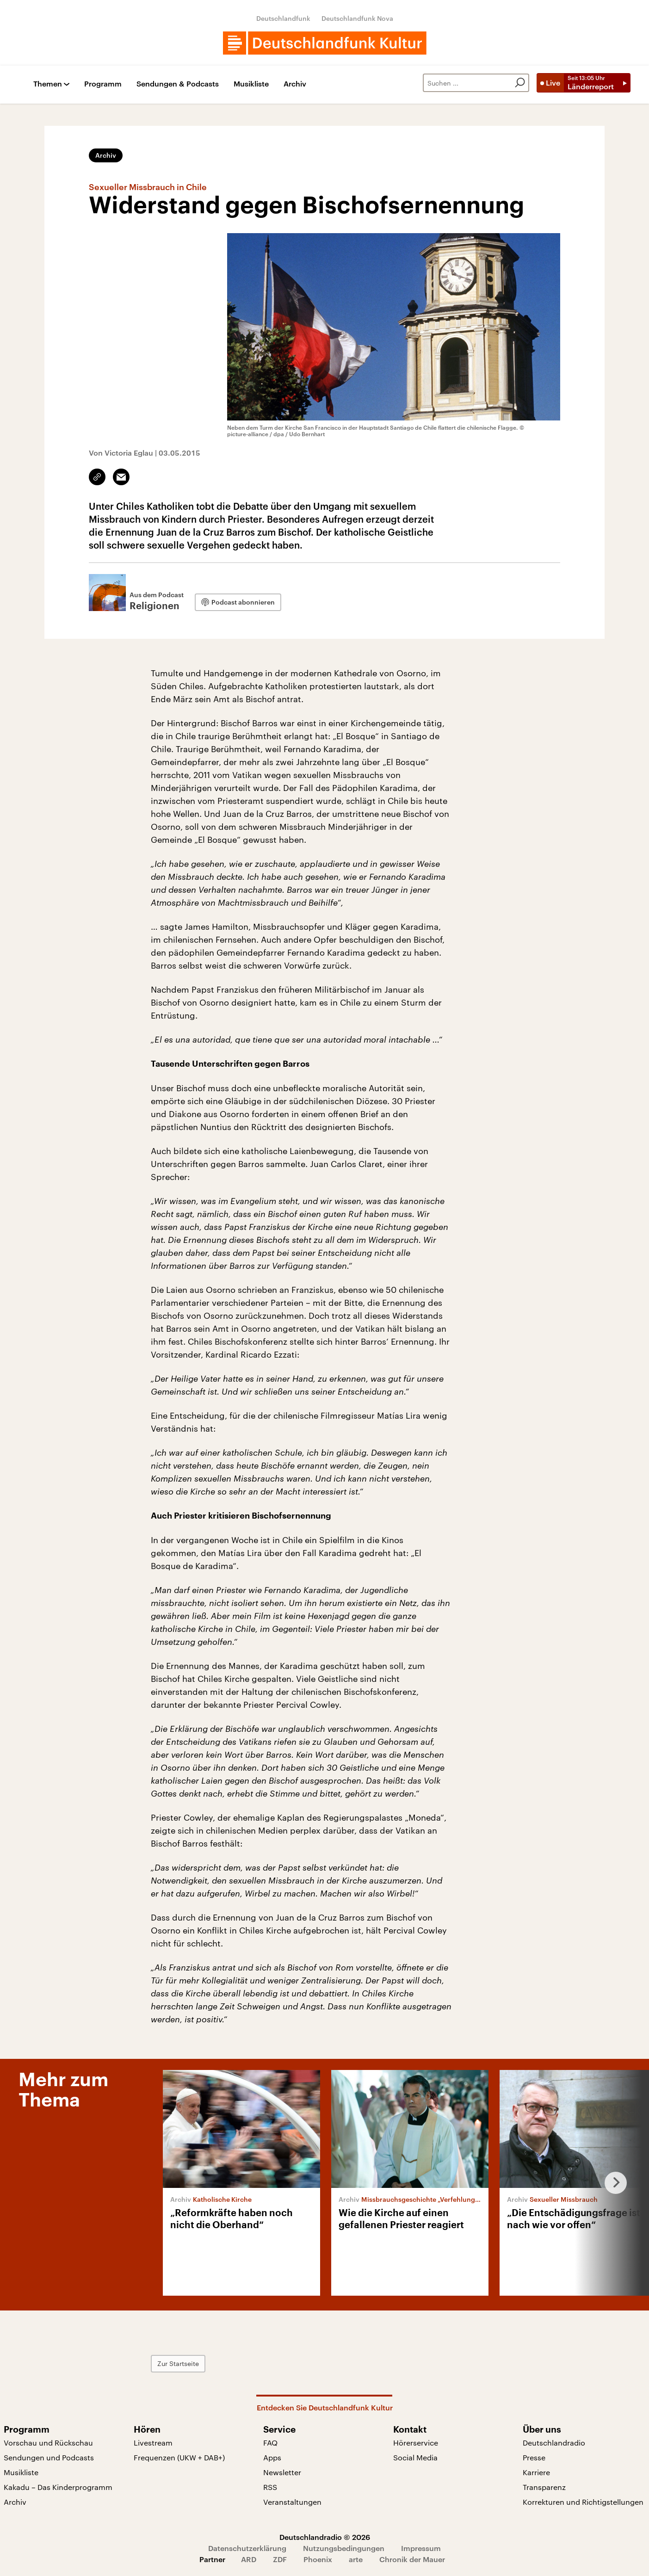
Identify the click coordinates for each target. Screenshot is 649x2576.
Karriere (536, 2472)
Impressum (421, 2548)
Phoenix (317, 2559)
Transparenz (544, 2487)
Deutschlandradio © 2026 (324, 2537)
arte (356, 2559)
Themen (47, 84)
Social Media (415, 2457)
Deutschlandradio (554, 2442)
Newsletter (282, 2472)
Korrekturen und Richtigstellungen (583, 2501)
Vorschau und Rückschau (48, 2442)
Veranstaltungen (292, 2501)
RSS (270, 2487)
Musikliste (251, 84)
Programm (103, 84)
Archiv (295, 84)
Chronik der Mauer (412, 2559)
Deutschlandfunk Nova (357, 18)
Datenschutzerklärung (247, 2548)
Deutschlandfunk (283, 18)
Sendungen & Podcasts (177, 84)
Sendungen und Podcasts (49, 2457)
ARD (248, 2559)
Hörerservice (415, 2442)
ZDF (280, 2559)
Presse (534, 2457)
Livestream (153, 2442)
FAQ (270, 2442)
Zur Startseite (178, 2363)
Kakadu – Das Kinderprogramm (58, 2487)
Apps (272, 2457)
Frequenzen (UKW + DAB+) (179, 2457)
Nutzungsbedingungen (343, 2548)
